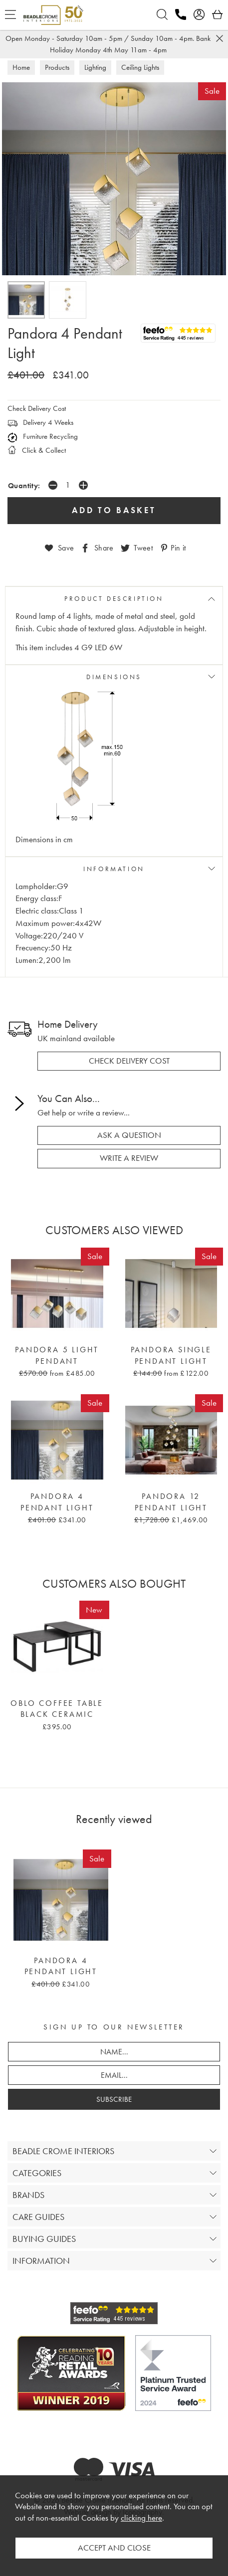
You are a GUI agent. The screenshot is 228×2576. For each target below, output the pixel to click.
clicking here (141, 2518)
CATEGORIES (36, 2173)
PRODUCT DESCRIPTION (113, 598)
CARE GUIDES (38, 2216)
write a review (129, 1158)
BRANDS (28, 2195)
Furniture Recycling (42, 436)
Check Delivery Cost (36, 408)
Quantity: (24, 485)
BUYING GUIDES (44, 2238)
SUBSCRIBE (114, 2099)
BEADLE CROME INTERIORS (63, 2151)
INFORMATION (114, 869)
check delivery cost (129, 1061)
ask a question (129, 1135)
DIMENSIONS (114, 677)
